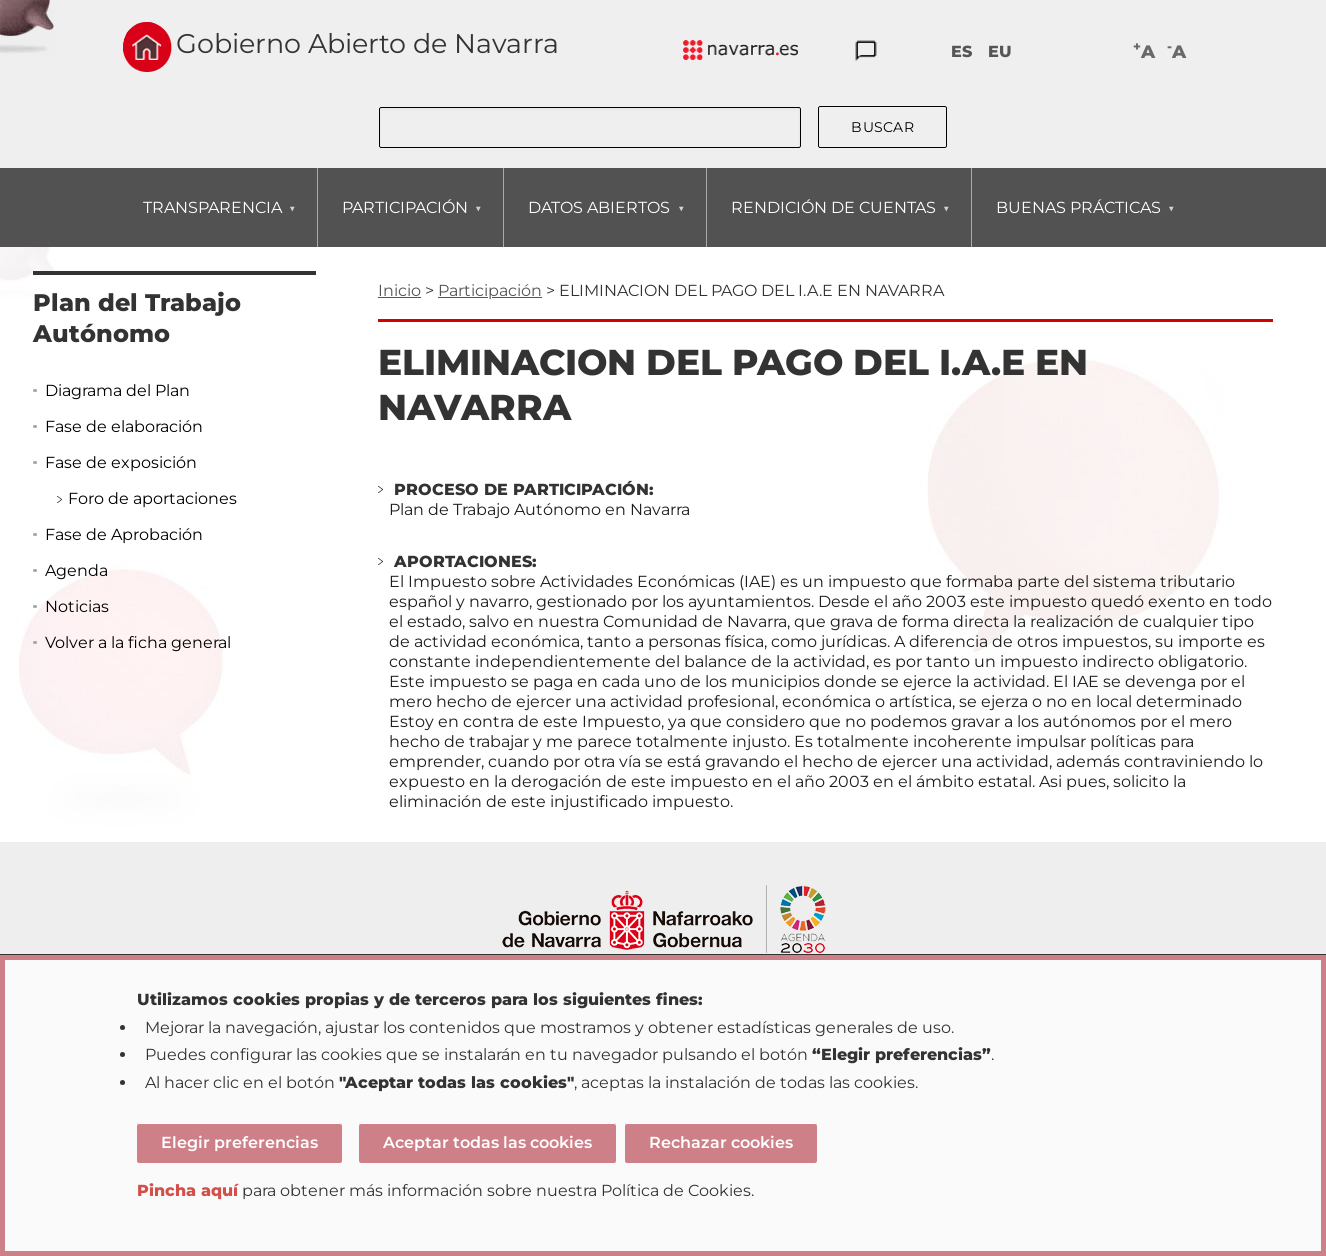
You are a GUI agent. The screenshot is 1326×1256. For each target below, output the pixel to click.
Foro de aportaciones (152, 498)
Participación (490, 290)
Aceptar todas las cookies (487, 1142)
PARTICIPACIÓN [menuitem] (404, 222)
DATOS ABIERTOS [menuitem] (598, 222)
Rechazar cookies (721, 1142)
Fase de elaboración (124, 426)
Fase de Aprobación (124, 534)
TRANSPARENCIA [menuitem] (212, 222)
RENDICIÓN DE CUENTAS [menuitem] (833, 222)
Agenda (76, 570)
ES (961, 51)
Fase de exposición (121, 462)
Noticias (77, 606)
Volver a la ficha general (138, 642)
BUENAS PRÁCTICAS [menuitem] (1078, 222)
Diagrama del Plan (117, 390)
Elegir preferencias (239, 1142)
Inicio (399, 290)
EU (1000, 51)
